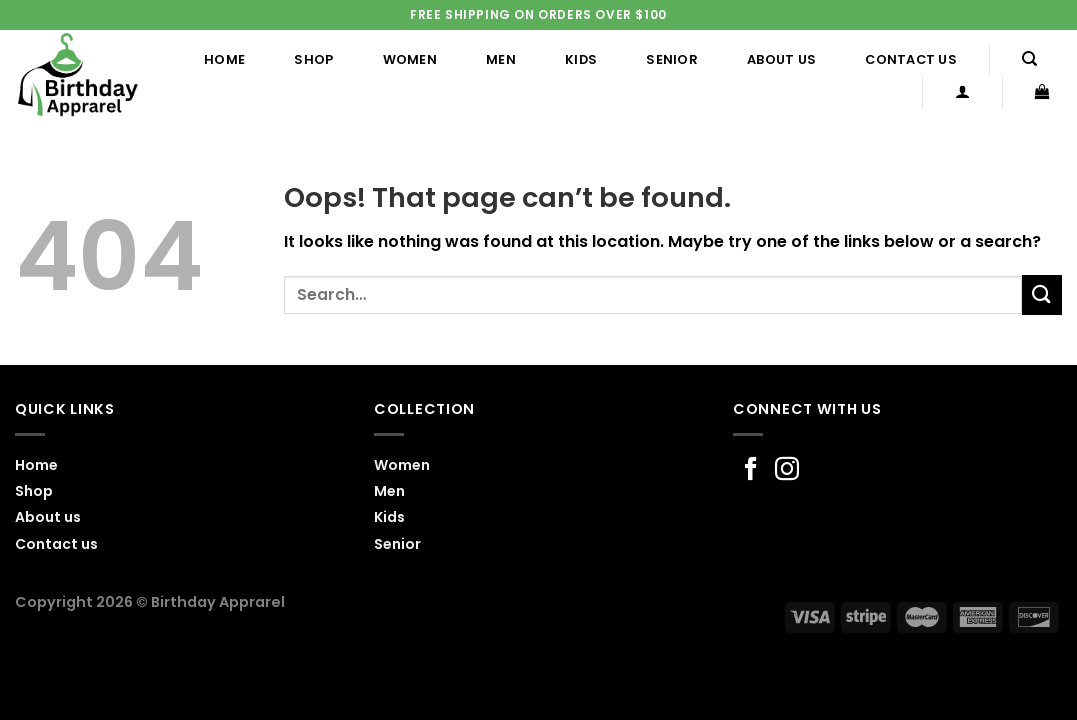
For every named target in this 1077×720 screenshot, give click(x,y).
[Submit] (1042, 294)
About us (781, 59)
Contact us (911, 59)
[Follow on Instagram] (787, 470)
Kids (581, 59)
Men (501, 59)
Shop (313, 59)
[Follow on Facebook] (751, 470)
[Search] (1029, 59)
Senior (672, 59)
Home (224, 59)
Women (410, 59)
